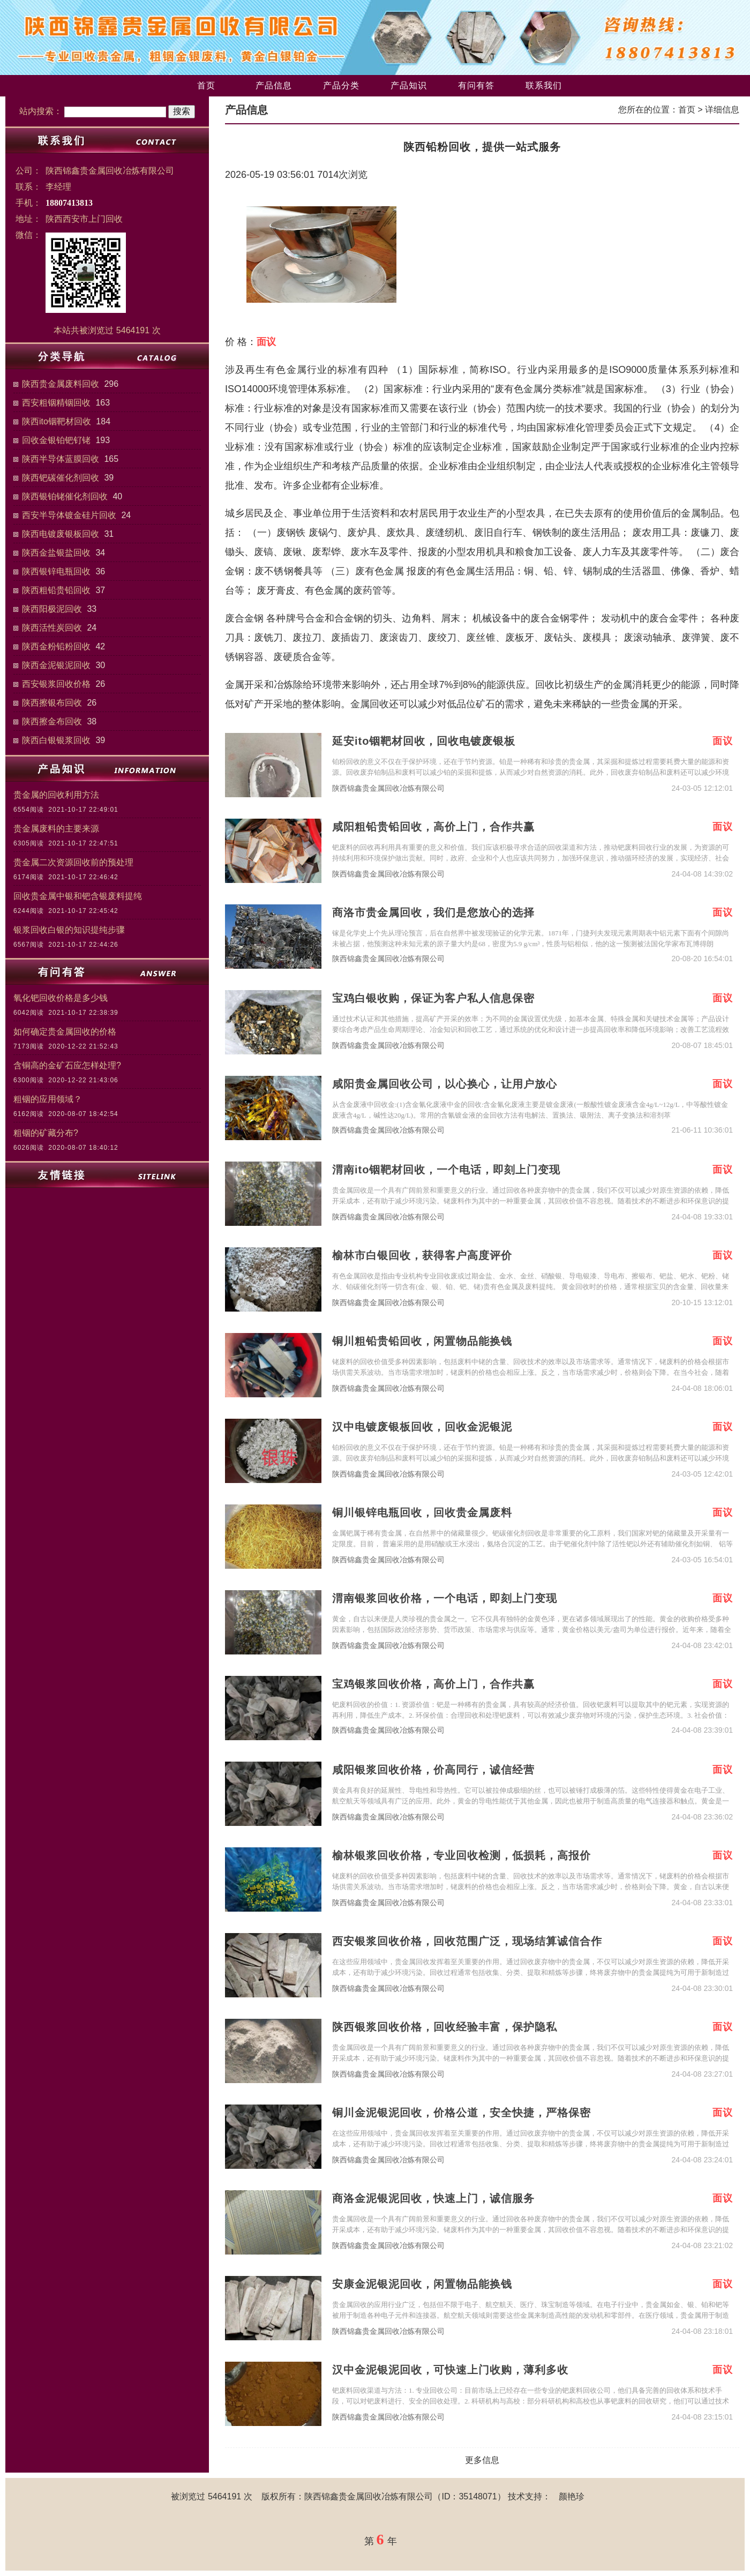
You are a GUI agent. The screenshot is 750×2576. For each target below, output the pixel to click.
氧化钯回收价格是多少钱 (60, 997)
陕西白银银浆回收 (56, 740)
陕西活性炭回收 (52, 627)
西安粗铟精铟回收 (56, 402)
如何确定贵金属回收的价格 (64, 1031)
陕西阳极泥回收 (52, 608)
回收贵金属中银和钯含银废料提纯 (77, 896)
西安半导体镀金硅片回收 (69, 515)
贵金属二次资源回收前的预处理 (73, 862)
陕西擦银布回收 (52, 702)
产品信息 (274, 85)
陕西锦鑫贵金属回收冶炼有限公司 (388, 788)
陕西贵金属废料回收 (60, 383)
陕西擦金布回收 (52, 721)
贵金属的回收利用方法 (56, 794)
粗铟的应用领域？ (47, 1099)
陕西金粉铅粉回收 (56, 646)
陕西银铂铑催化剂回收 (65, 496)
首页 (206, 85)
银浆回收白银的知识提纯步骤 (69, 929)
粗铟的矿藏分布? (45, 1132)
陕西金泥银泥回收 (56, 665)
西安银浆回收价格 (56, 683)
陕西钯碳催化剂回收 (60, 477)
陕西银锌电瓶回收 (56, 571)
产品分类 (341, 85)
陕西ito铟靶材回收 (56, 421)
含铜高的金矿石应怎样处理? (67, 1065)
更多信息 (482, 2460)
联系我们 (544, 85)
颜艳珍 (571, 2496)
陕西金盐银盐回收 (56, 552)
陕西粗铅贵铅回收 (56, 590)
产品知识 (409, 85)
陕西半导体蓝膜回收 (60, 458)
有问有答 (476, 85)
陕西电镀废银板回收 (60, 533)
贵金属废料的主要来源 (56, 828)
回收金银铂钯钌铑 (56, 440)
